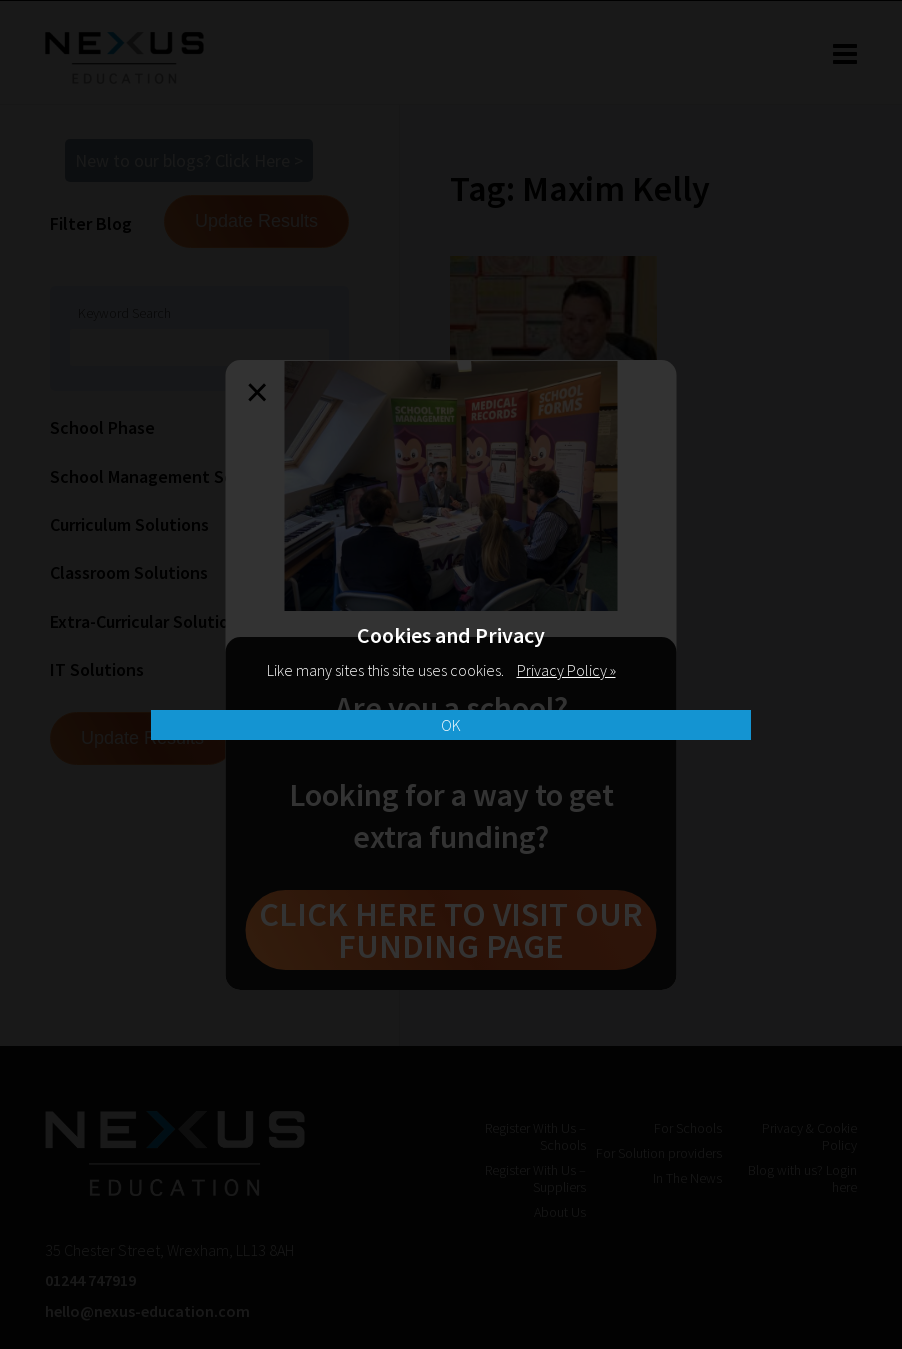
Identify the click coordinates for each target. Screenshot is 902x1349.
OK (451, 725)
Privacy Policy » (566, 670)
